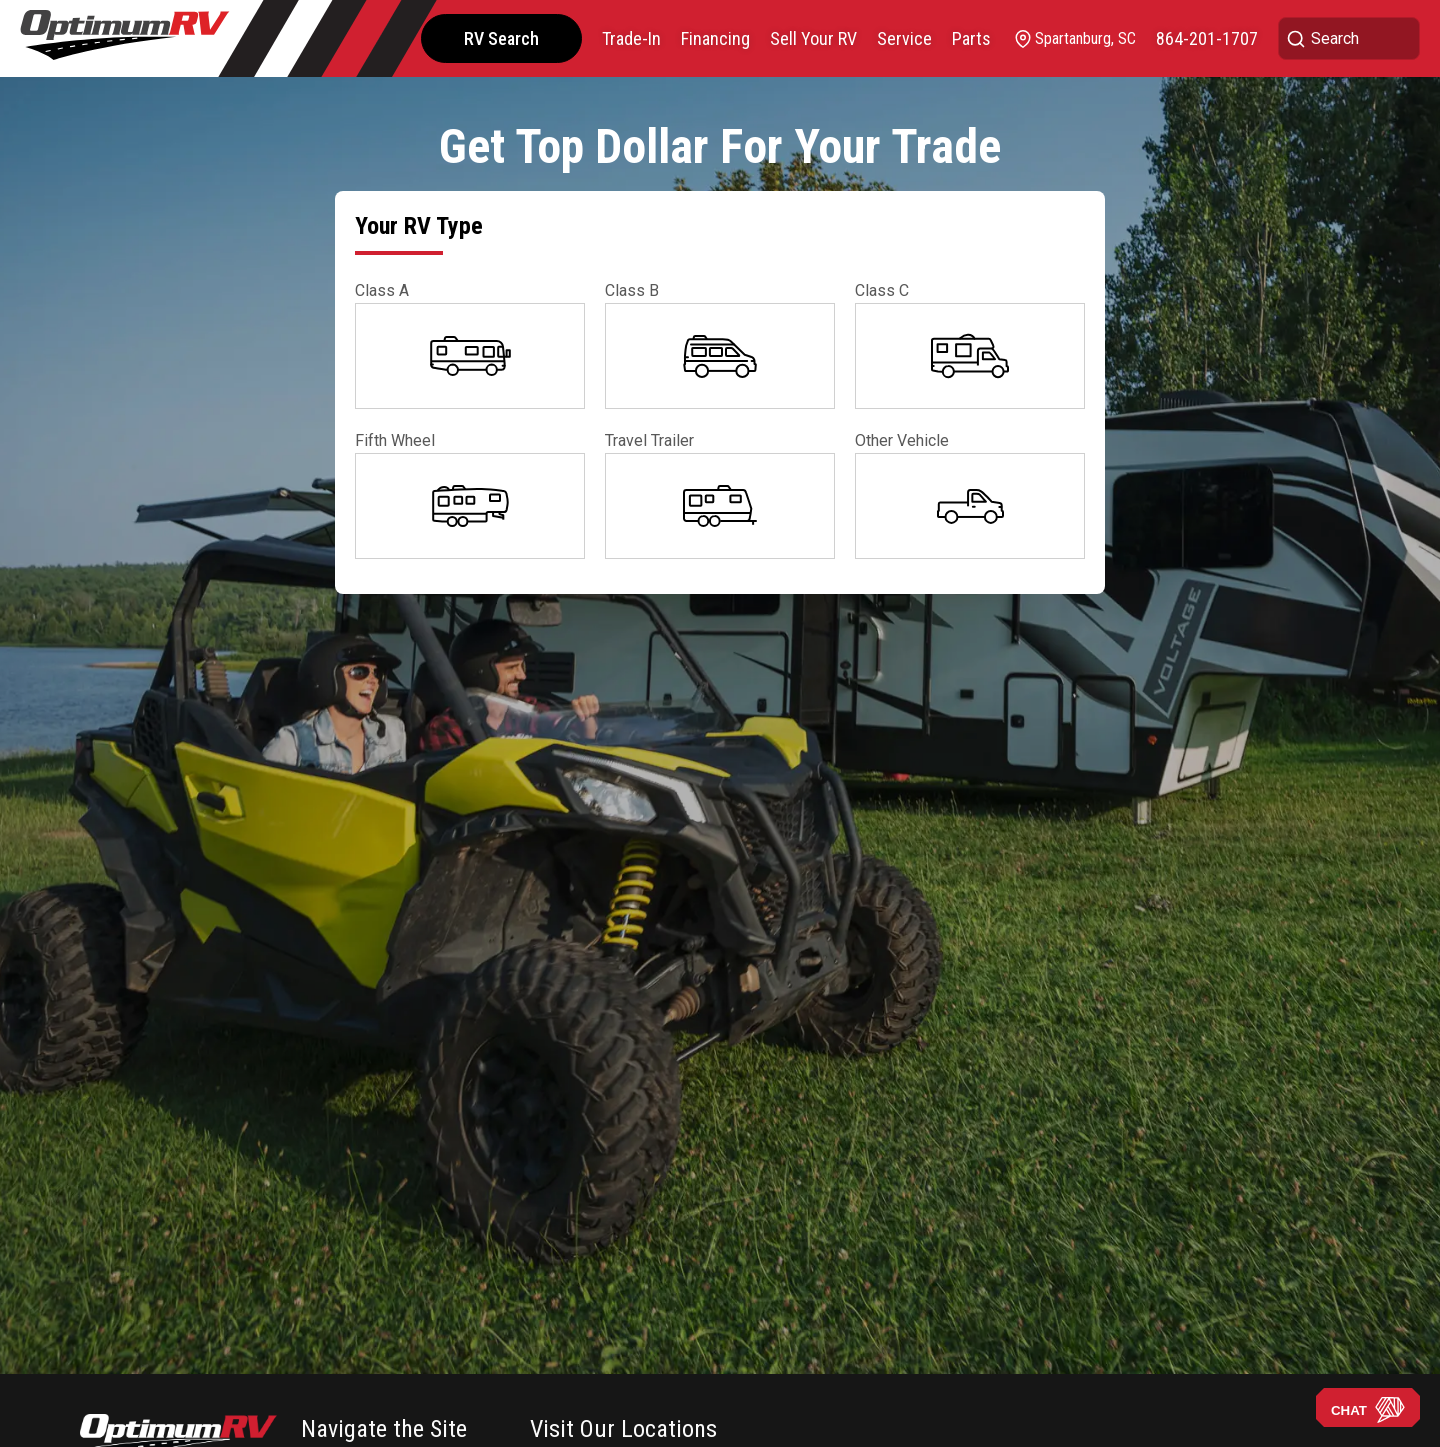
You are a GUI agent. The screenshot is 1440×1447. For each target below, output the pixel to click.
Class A (382, 290)
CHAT (1368, 1410)
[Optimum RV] (125, 38)
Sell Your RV (813, 38)
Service (904, 38)
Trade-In (631, 38)
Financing (715, 38)
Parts (971, 38)
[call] (1207, 38)
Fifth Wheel (395, 440)
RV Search (501, 38)
